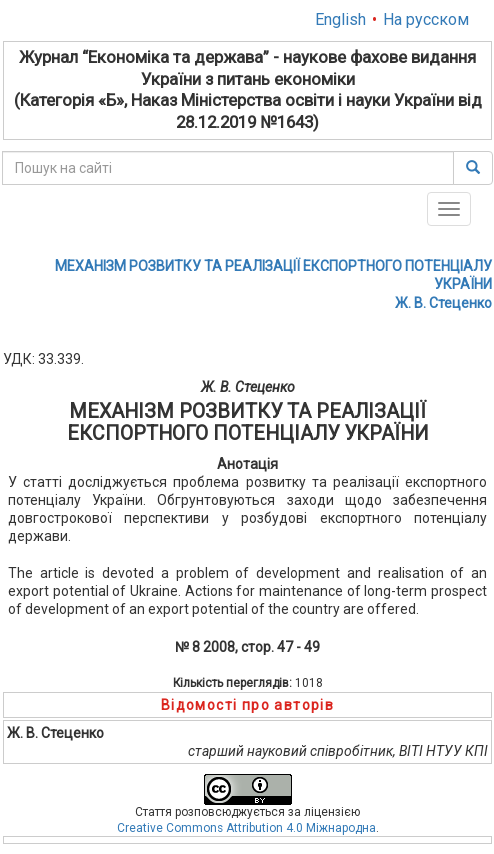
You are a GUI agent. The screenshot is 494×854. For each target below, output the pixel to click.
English (340, 19)
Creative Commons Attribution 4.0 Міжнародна (246, 828)
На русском (426, 19)
